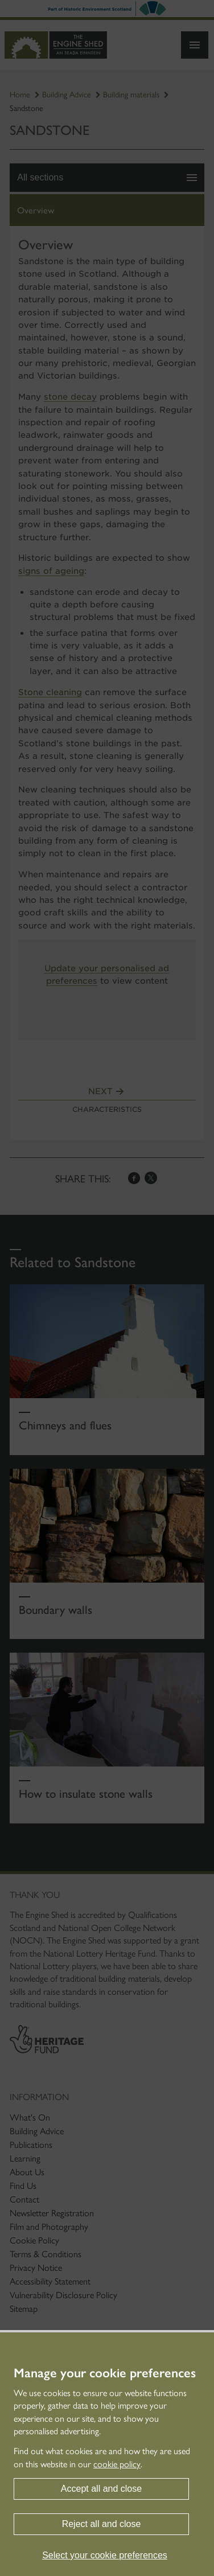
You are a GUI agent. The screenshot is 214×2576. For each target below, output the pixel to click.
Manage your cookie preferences (105, 2373)
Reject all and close (101, 2524)
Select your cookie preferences (104, 2555)
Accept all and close (101, 2488)
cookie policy (117, 2464)
